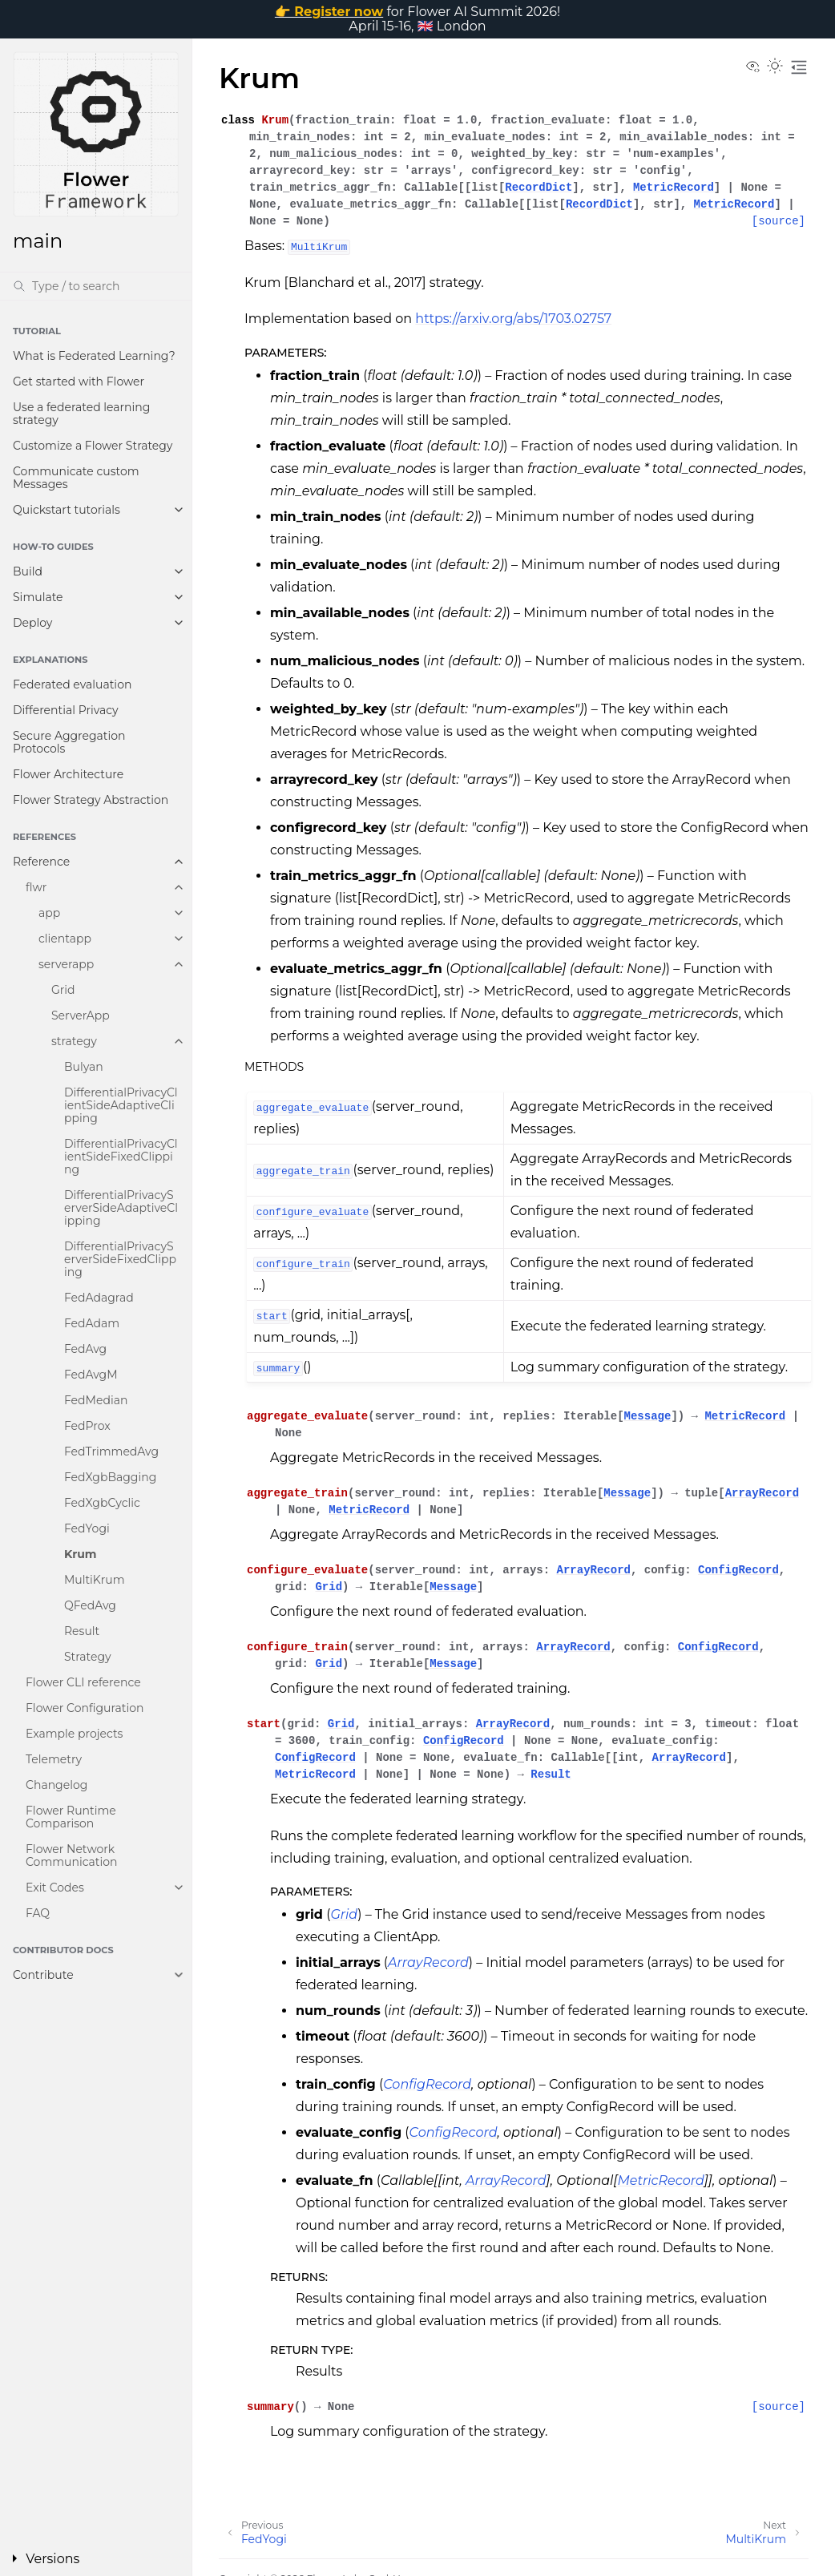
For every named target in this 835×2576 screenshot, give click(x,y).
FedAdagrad (99, 1297)
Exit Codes (55, 1887)
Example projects (74, 1733)
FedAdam (91, 1323)
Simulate (38, 597)
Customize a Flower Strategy (92, 445)
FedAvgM (91, 1374)
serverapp (66, 964)
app (49, 913)
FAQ (38, 1913)
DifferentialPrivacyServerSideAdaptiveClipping (121, 1208)
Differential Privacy (66, 710)
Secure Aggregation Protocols (69, 742)
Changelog (56, 1785)
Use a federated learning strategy (81, 413)
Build (27, 571)
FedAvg (85, 1349)
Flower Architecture (68, 774)
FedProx (87, 1426)
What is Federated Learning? (94, 356)
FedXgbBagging (110, 1477)
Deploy (32, 623)
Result (81, 1631)
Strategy (87, 1656)
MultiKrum (94, 1580)
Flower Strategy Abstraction (90, 800)
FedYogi (87, 1528)
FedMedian (95, 1400)
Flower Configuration (84, 1708)
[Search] (96, 286)
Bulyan (83, 1067)
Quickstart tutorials (66, 510)
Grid (63, 990)
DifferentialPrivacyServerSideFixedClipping (120, 1259)
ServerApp (80, 1015)
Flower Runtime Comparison (71, 1817)
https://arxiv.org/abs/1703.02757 (513, 318)
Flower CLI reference (83, 1682)
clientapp (64, 938)
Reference (41, 861)
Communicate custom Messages (76, 477)
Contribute (43, 1975)
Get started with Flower (78, 381)
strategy (74, 1041)
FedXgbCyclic (102, 1503)
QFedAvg (90, 1605)
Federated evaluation (72, 684)
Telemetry (54, 1759)
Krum (80, 1554)
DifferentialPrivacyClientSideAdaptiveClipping (121, 1105)
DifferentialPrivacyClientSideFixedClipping (121, 1157)
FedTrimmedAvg (111, 1451)
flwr (36, 887)
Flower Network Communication (72, 1855)
